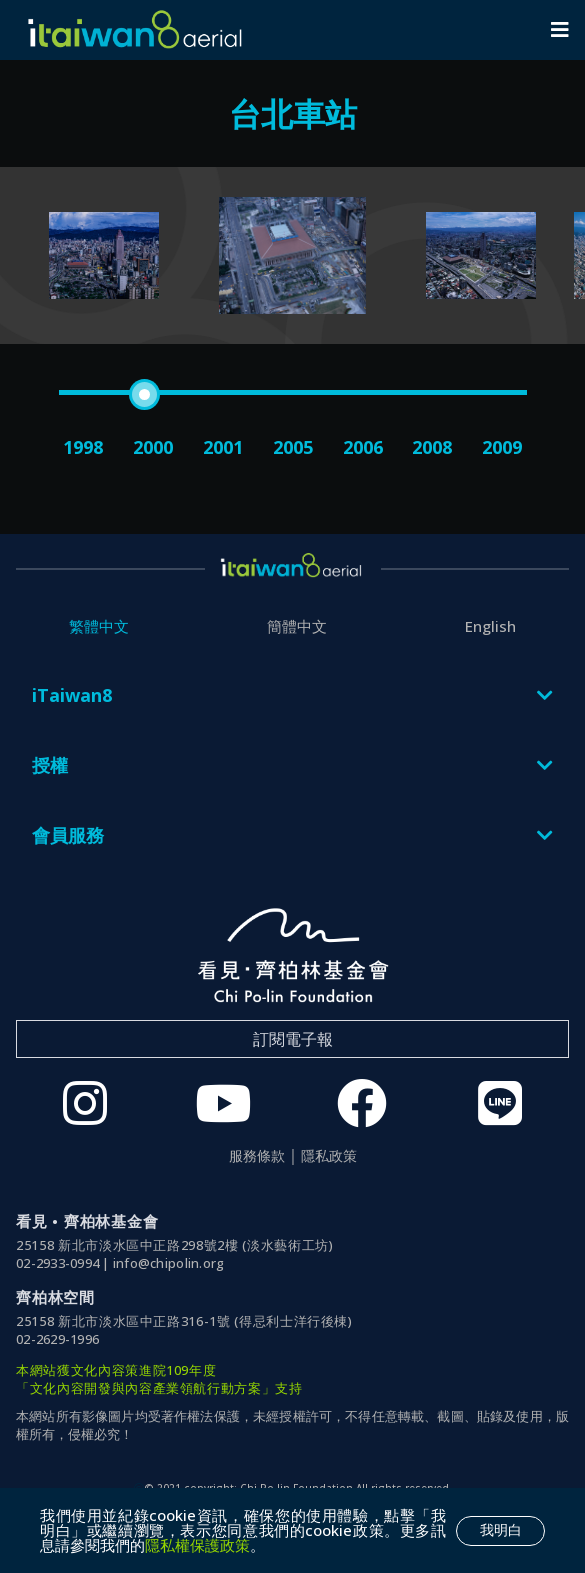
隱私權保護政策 (197, 1545)
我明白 (501, 1530)
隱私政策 (329, 1156)
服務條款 (257, 1156)
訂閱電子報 (293, 1039)
